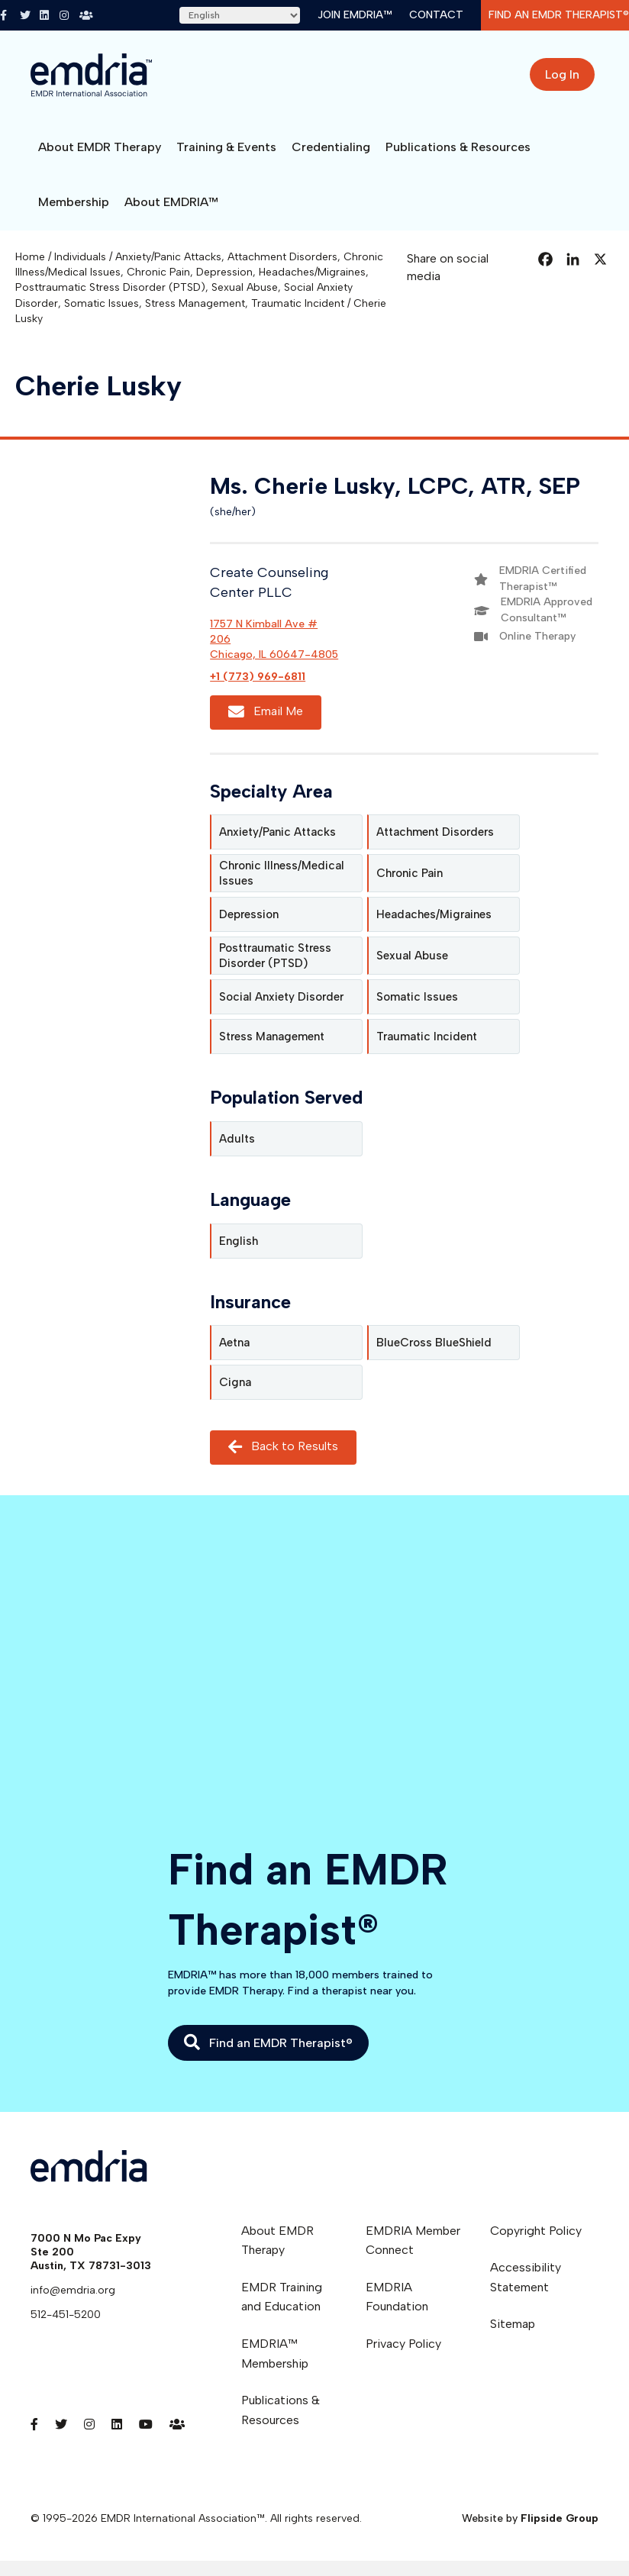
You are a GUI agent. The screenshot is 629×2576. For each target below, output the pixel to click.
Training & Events (226, 147)
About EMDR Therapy (99, 147)
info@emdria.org (73, 2290)
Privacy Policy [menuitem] (403, 2343)
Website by (530, 2518)
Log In (562, 74)
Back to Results (283, 1448)
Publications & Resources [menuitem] (280, 2410)
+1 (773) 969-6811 (257, 676)
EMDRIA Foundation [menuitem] (397, 2297)
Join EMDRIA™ (355, 14)
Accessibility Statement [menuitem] (525, 2277)
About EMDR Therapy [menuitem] (277, 2240)
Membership (73, 202)
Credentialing (331, 147)
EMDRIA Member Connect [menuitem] (413, 2240)
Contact (436, 14)
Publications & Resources (458, 147)
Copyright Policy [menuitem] (536, 2230)
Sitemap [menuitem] (512, 2323)
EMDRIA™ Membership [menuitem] (274, 2353)
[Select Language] (239, 15)
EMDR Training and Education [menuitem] (281, 2297)
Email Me (265, 712)
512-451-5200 (66, 2314)
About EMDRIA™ (171, 202)
